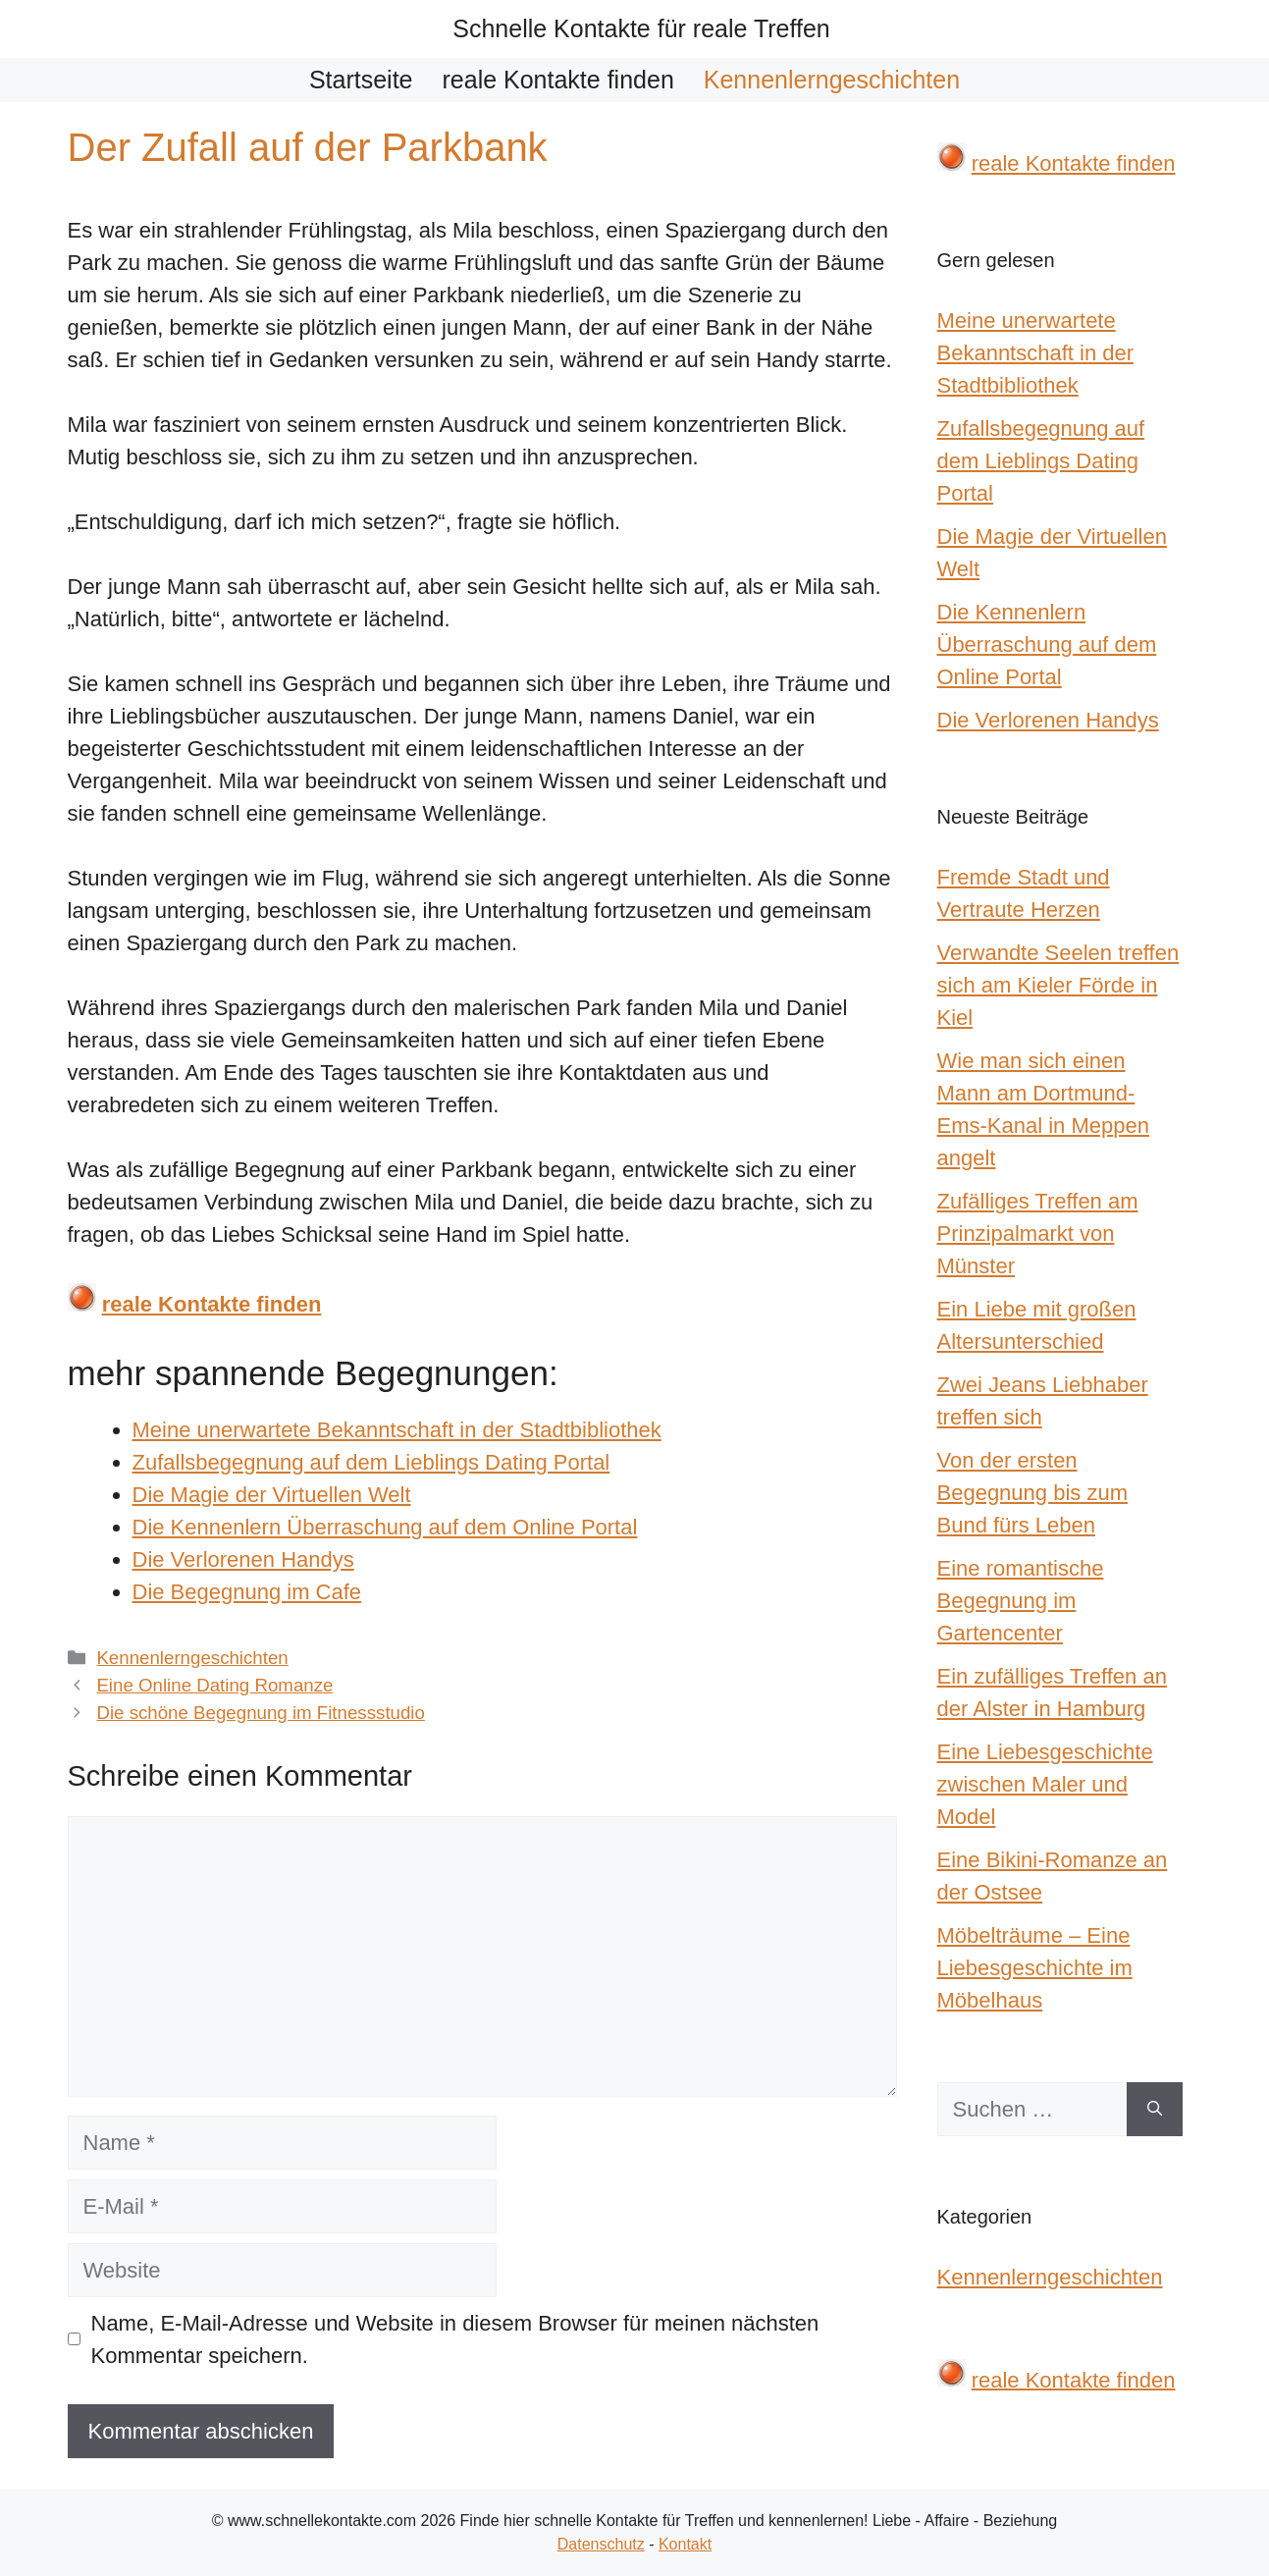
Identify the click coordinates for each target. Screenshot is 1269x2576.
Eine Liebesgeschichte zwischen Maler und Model (1045, 1784)
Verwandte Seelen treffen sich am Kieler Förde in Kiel (1058, 985)
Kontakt (685, 2544)
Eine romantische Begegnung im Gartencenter (1020, 1600)
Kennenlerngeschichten (832, 79)
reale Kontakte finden (558, 79)
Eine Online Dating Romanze (214, 1685)
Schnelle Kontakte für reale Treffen (641, 28)
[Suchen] (1155, 2109)
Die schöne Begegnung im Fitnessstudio (260, 1712)
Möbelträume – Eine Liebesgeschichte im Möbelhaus (1035, 1967)
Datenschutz (601, 2544)
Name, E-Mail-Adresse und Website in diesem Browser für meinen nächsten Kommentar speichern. (455, 2339)
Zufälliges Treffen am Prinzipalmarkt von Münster (1037, 1233)
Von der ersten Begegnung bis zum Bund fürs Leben (1032, 1492)
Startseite (361, 79)
